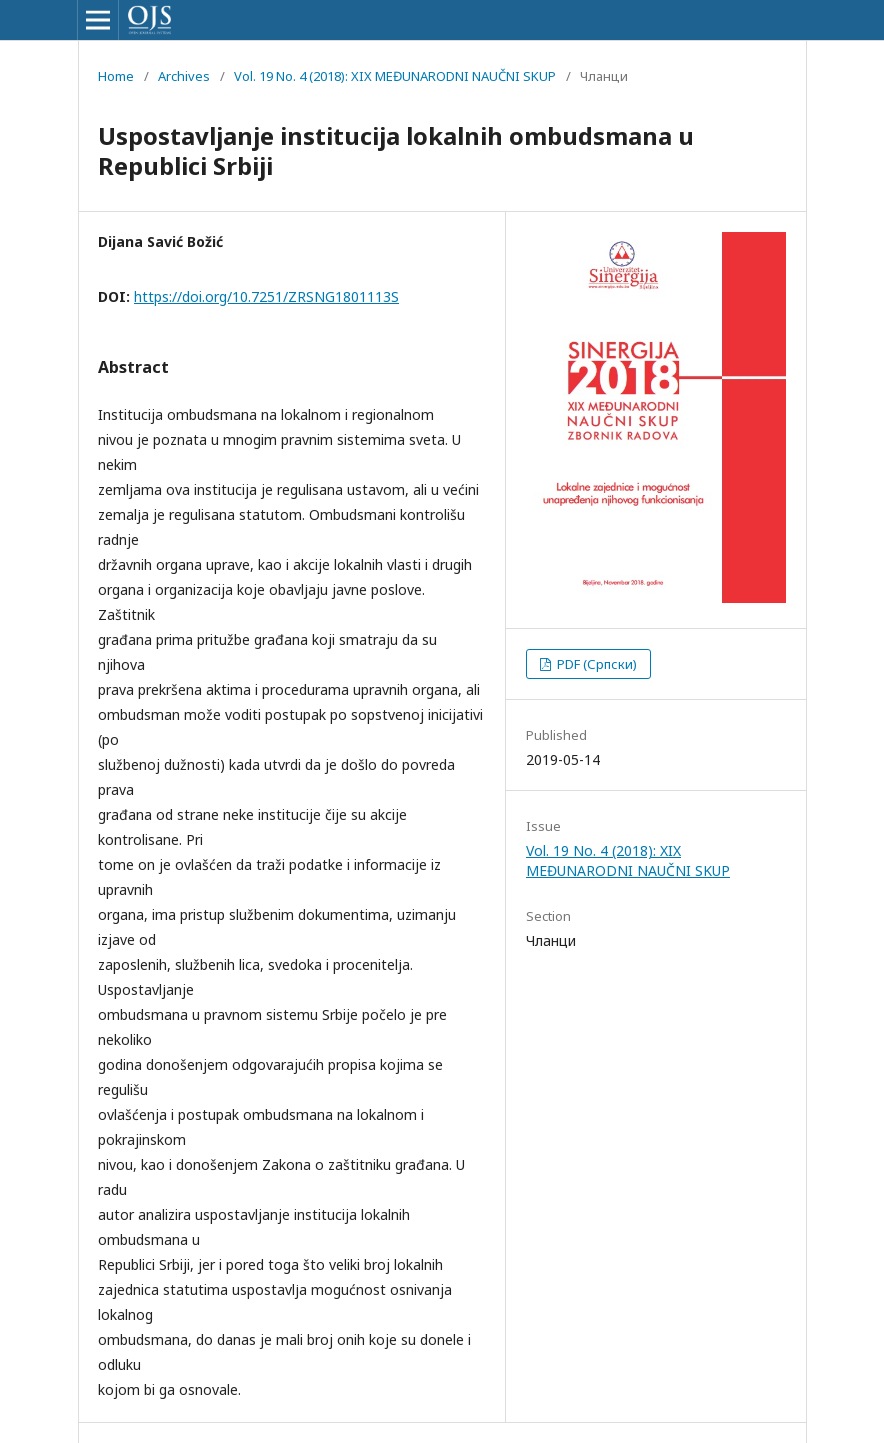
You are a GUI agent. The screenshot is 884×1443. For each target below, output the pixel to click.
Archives (184, 76)
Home (116, 76)
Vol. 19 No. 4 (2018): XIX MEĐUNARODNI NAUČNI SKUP (395, 76)
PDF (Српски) (595, 664)
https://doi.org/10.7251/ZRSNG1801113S (266, 296)
